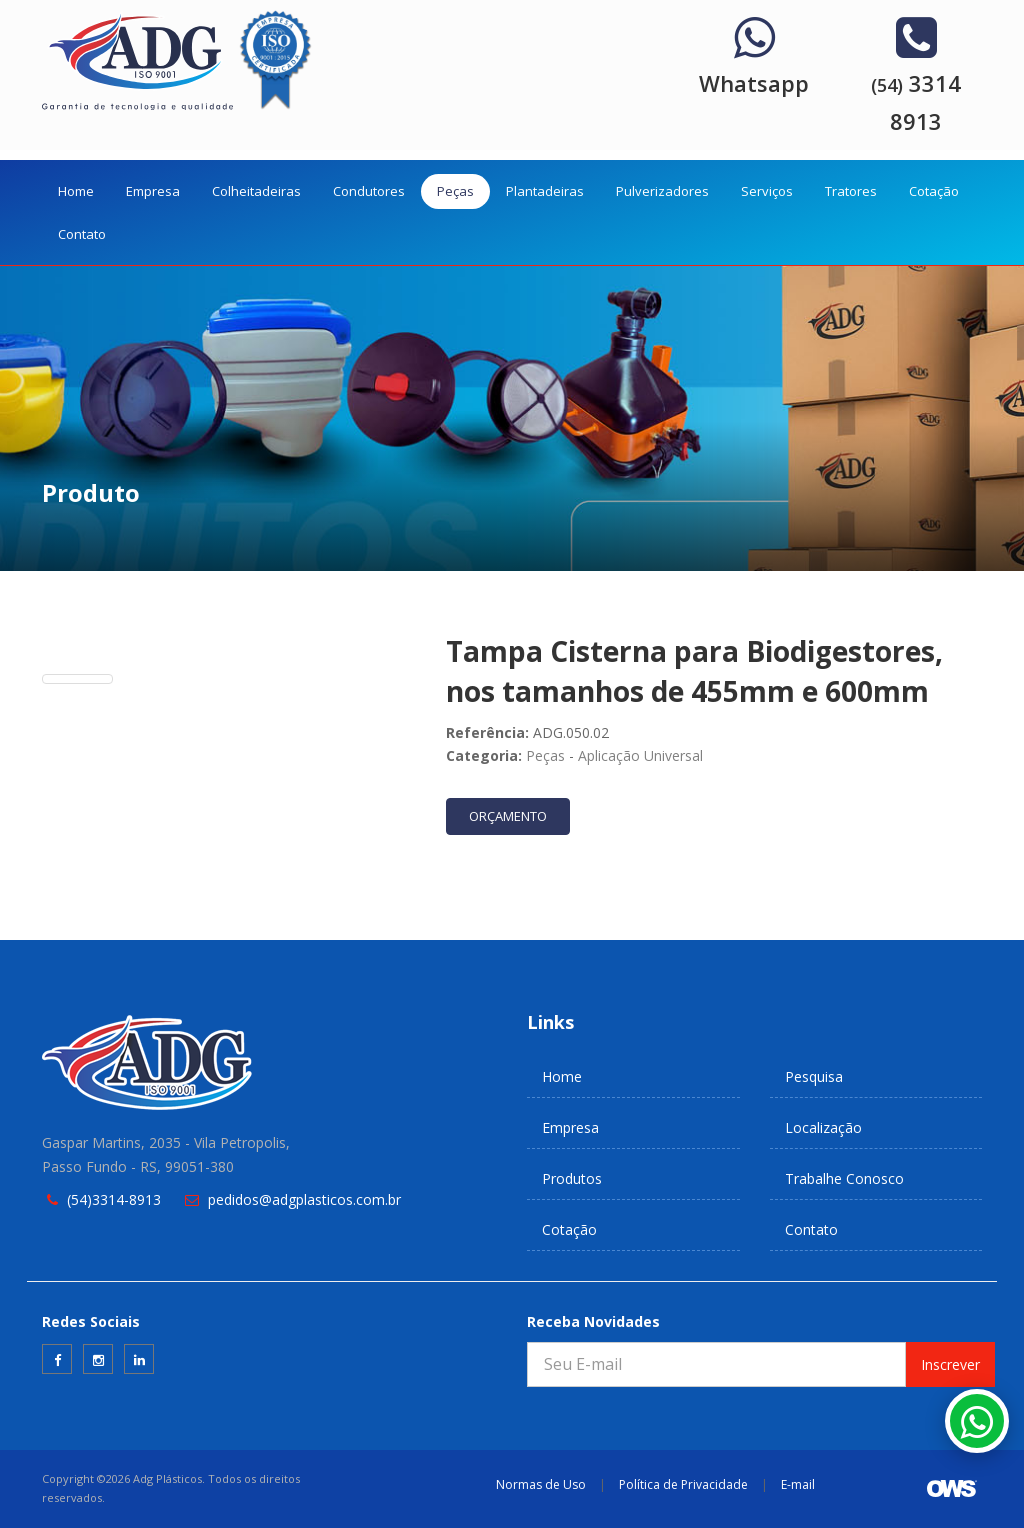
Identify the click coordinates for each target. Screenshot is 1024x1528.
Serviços (767, 191)
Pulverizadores (662, 191)
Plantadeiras (545, 191)
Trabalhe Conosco (844, 1178)
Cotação (934, 191)
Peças (455, 191)
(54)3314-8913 (114, 1199)
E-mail (798, 1484)
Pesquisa (814, 1076)
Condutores (369, 191)
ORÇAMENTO (508, 816)
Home (76, 191)
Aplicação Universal (640, 755)
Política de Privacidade (683, 1484)
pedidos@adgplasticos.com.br (304, 1199)
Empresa (153, 191)
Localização (823, 1127)
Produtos (572, 1178)
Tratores (851, 191)
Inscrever (950, 1364)
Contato (82, 234)
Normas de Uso (541, 1484)
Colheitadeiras (256, 191)
